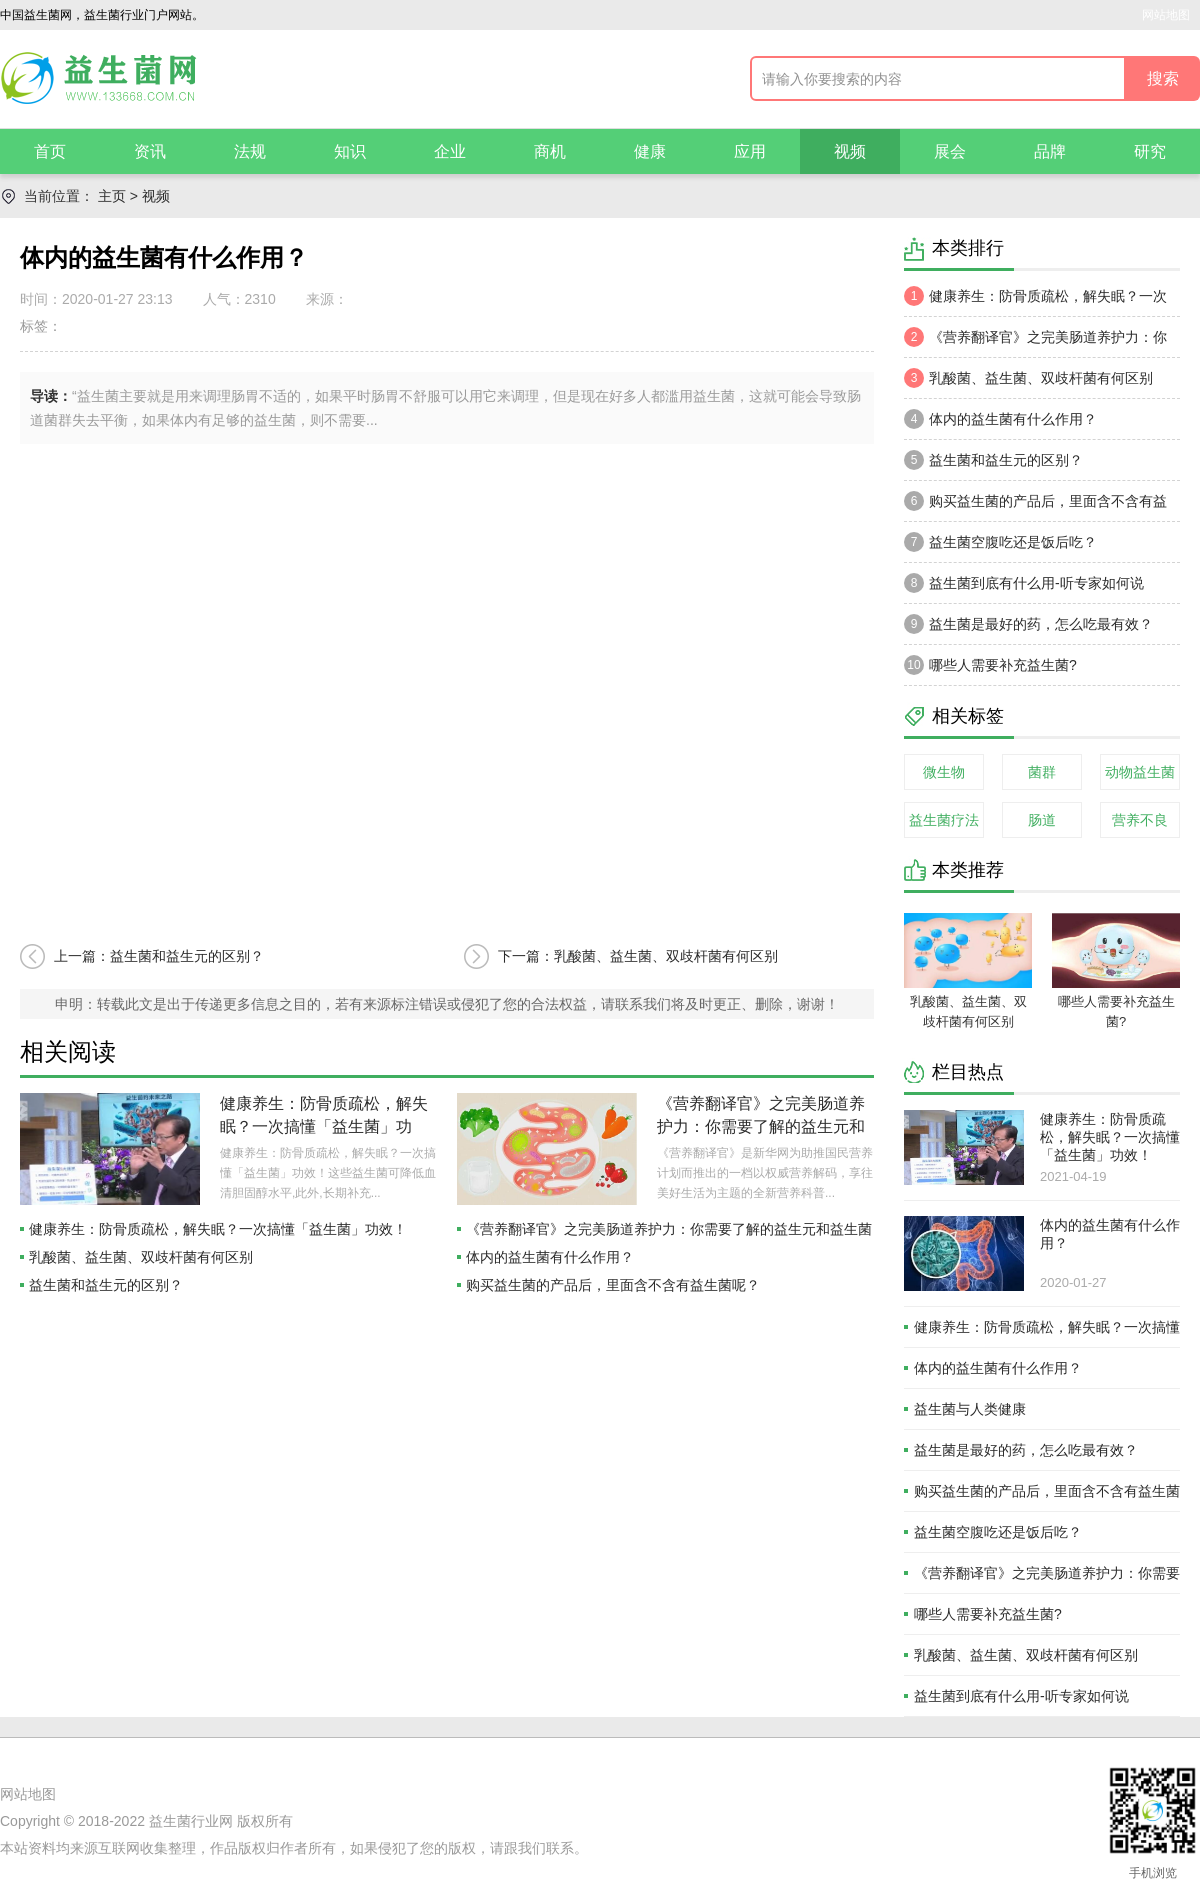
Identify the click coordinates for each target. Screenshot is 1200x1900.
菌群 (1042, 772)
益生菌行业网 (191, 1821)
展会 (950, 151)
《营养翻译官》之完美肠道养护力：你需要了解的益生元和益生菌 (761, 1126)
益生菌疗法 (944, 820)
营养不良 (1140, 820)
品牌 (1050, 151)
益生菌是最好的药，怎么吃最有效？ (1028, 624)
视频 (850, 151)
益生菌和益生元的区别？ (106, 1285)
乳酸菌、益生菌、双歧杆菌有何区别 (141, 1257)
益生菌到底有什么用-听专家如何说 (1024, 583)
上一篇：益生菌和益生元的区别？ (159, 956)
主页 (112, 196)
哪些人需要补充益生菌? (990, 665)
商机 (550, 151)
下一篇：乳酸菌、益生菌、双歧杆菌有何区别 (638, 956)
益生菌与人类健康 (970, 1409)
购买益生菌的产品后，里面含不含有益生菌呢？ (613, 1285)
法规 (250, 151)
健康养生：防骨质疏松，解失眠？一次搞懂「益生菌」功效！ (324, 1126)
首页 (50, 151)
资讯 (150, 151)
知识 (350, 151)
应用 (750, 151)
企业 (450, 151)
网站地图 (1166, 15)
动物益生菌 (1140, 772)
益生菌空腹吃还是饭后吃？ (1000, 542)
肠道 (1042, 820)
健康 (650, 151)
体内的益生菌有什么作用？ (550, 1257)
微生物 (944, 772)
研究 (1150, 151)
